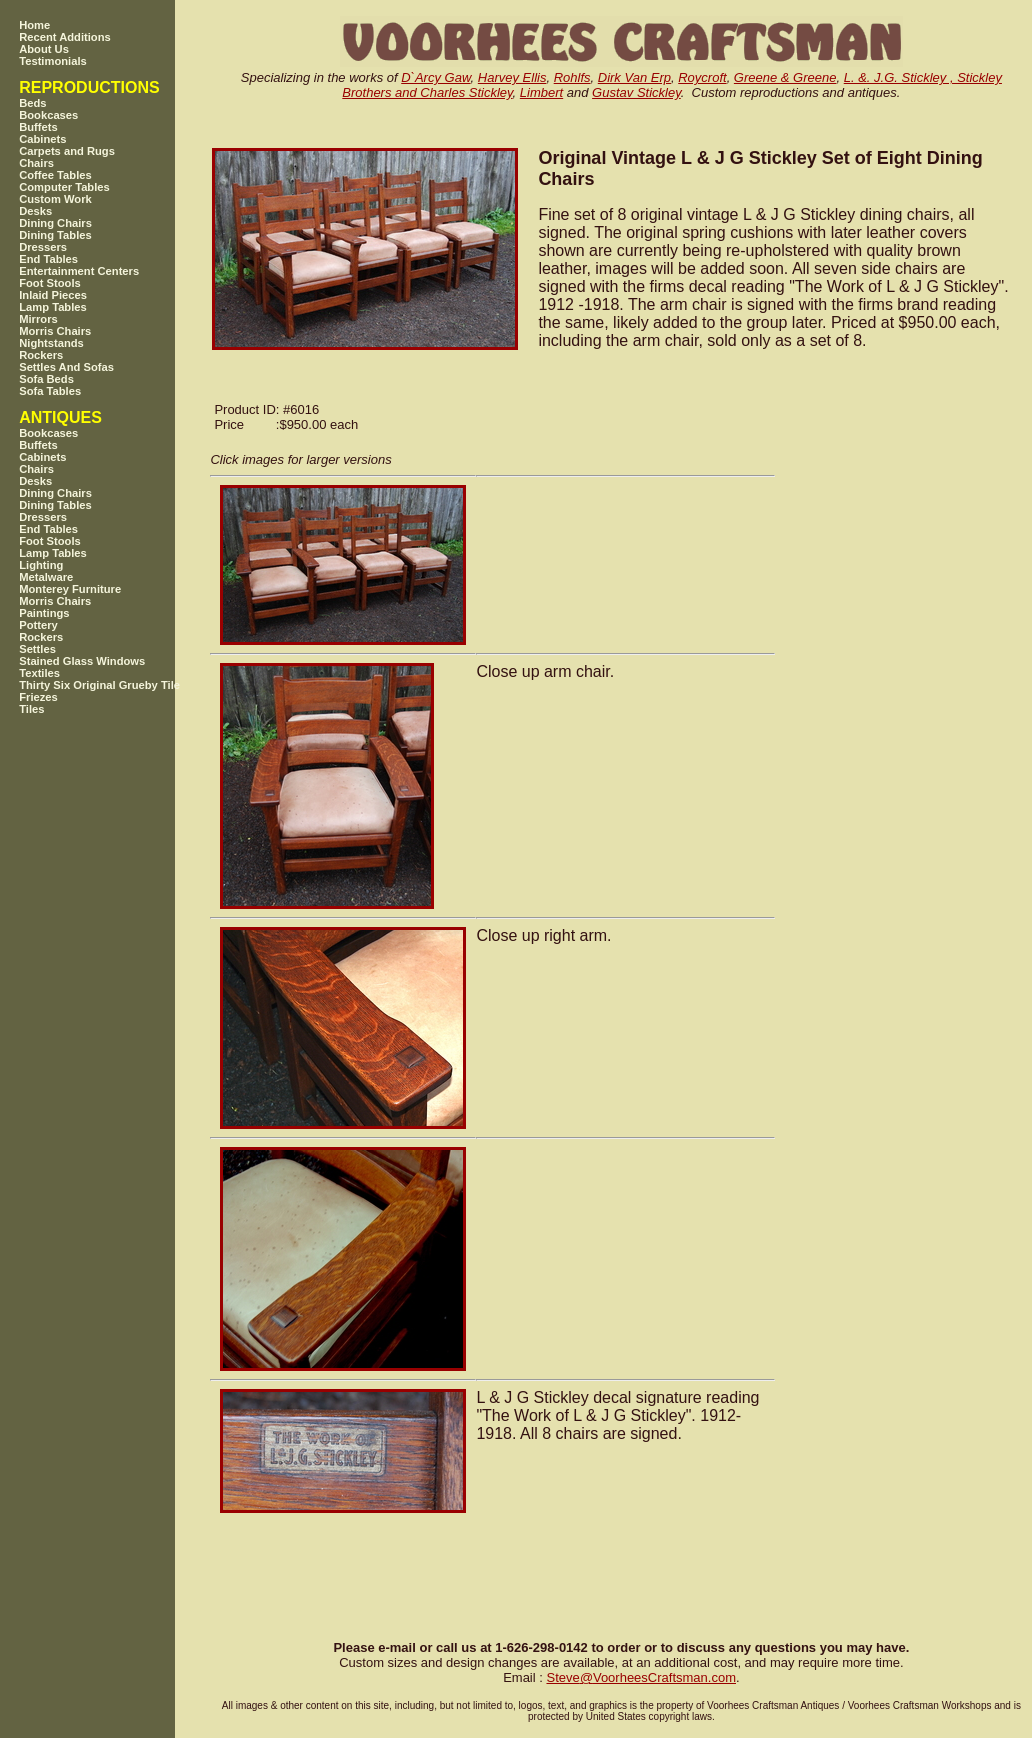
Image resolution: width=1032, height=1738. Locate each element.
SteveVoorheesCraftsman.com (641, 1677)
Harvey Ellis (512, 77)
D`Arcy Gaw (435, 77)
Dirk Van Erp (634, 77)
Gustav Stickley (636, 92)
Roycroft (702, 77)
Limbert (541, 92)
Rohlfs (572, 77)
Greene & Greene (785, 77)
